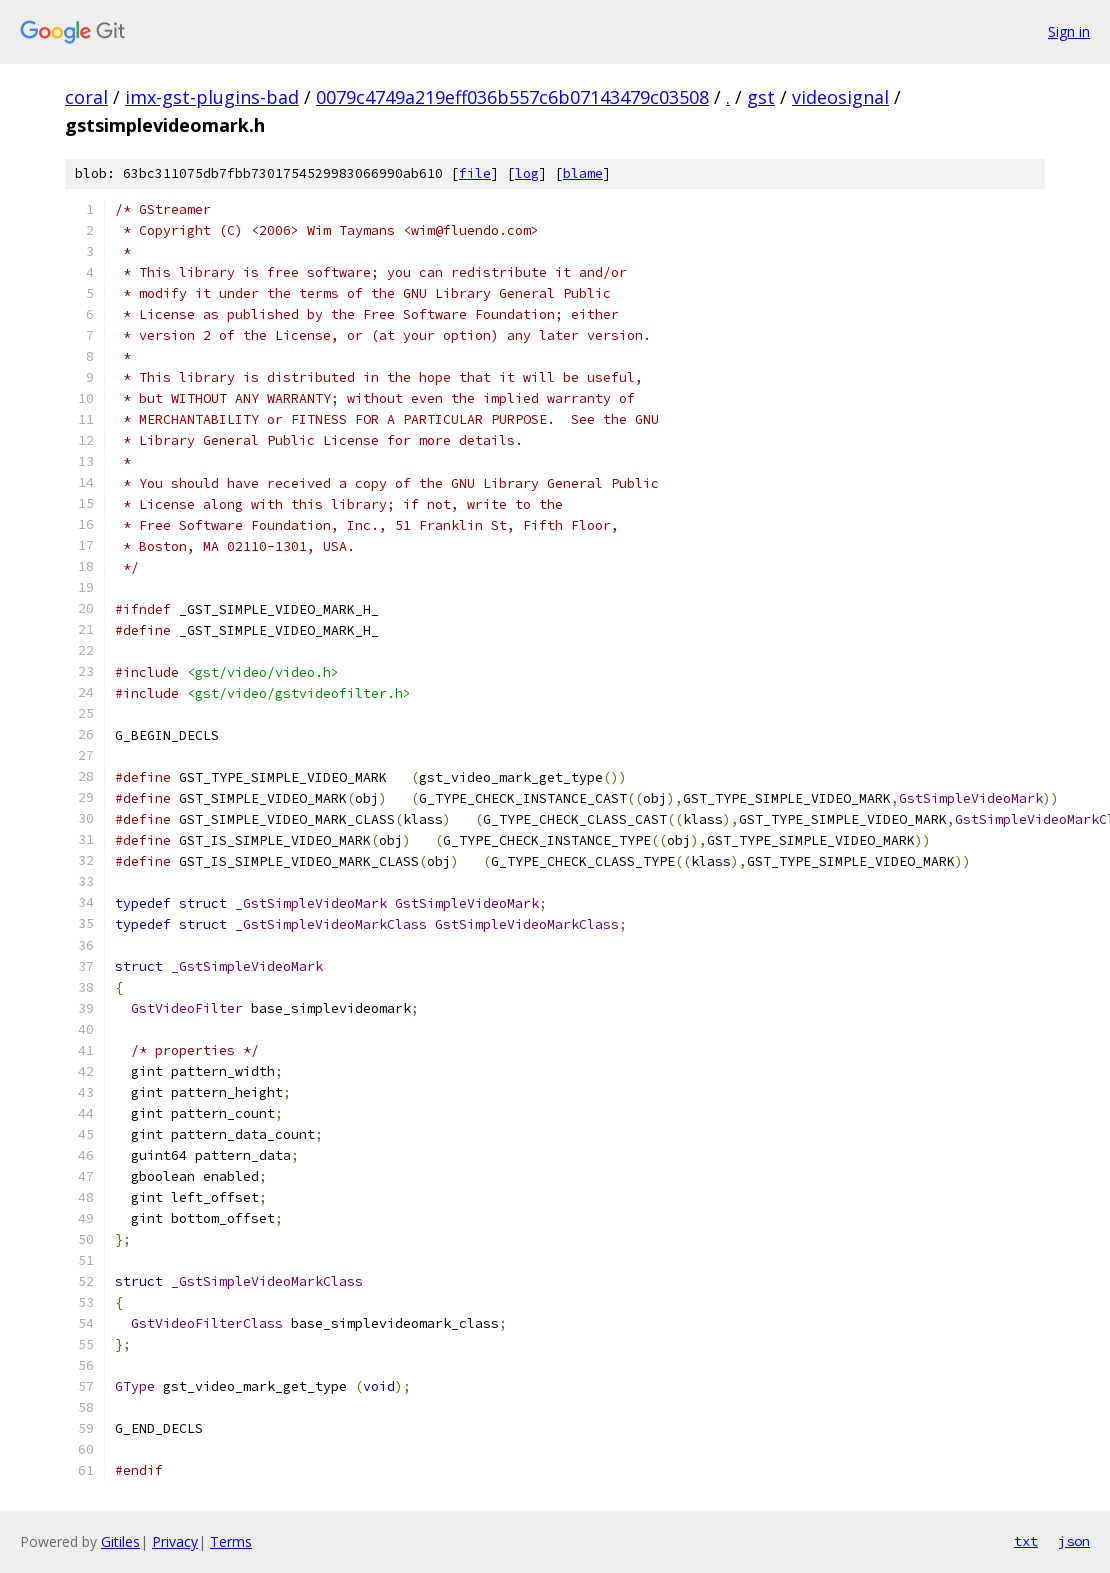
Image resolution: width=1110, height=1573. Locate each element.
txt (1026, 1541)
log (527, 173)
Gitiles (120, 1541)
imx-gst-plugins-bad (212, 97)
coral (86, 97)
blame (583, 173)
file (475, 173)
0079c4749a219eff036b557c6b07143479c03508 (512, 97)
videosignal (840, 97)
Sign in (1069, 31)
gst (761, 97)
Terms (231, 1541)
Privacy (175, 1541)
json (1074, 1541)
